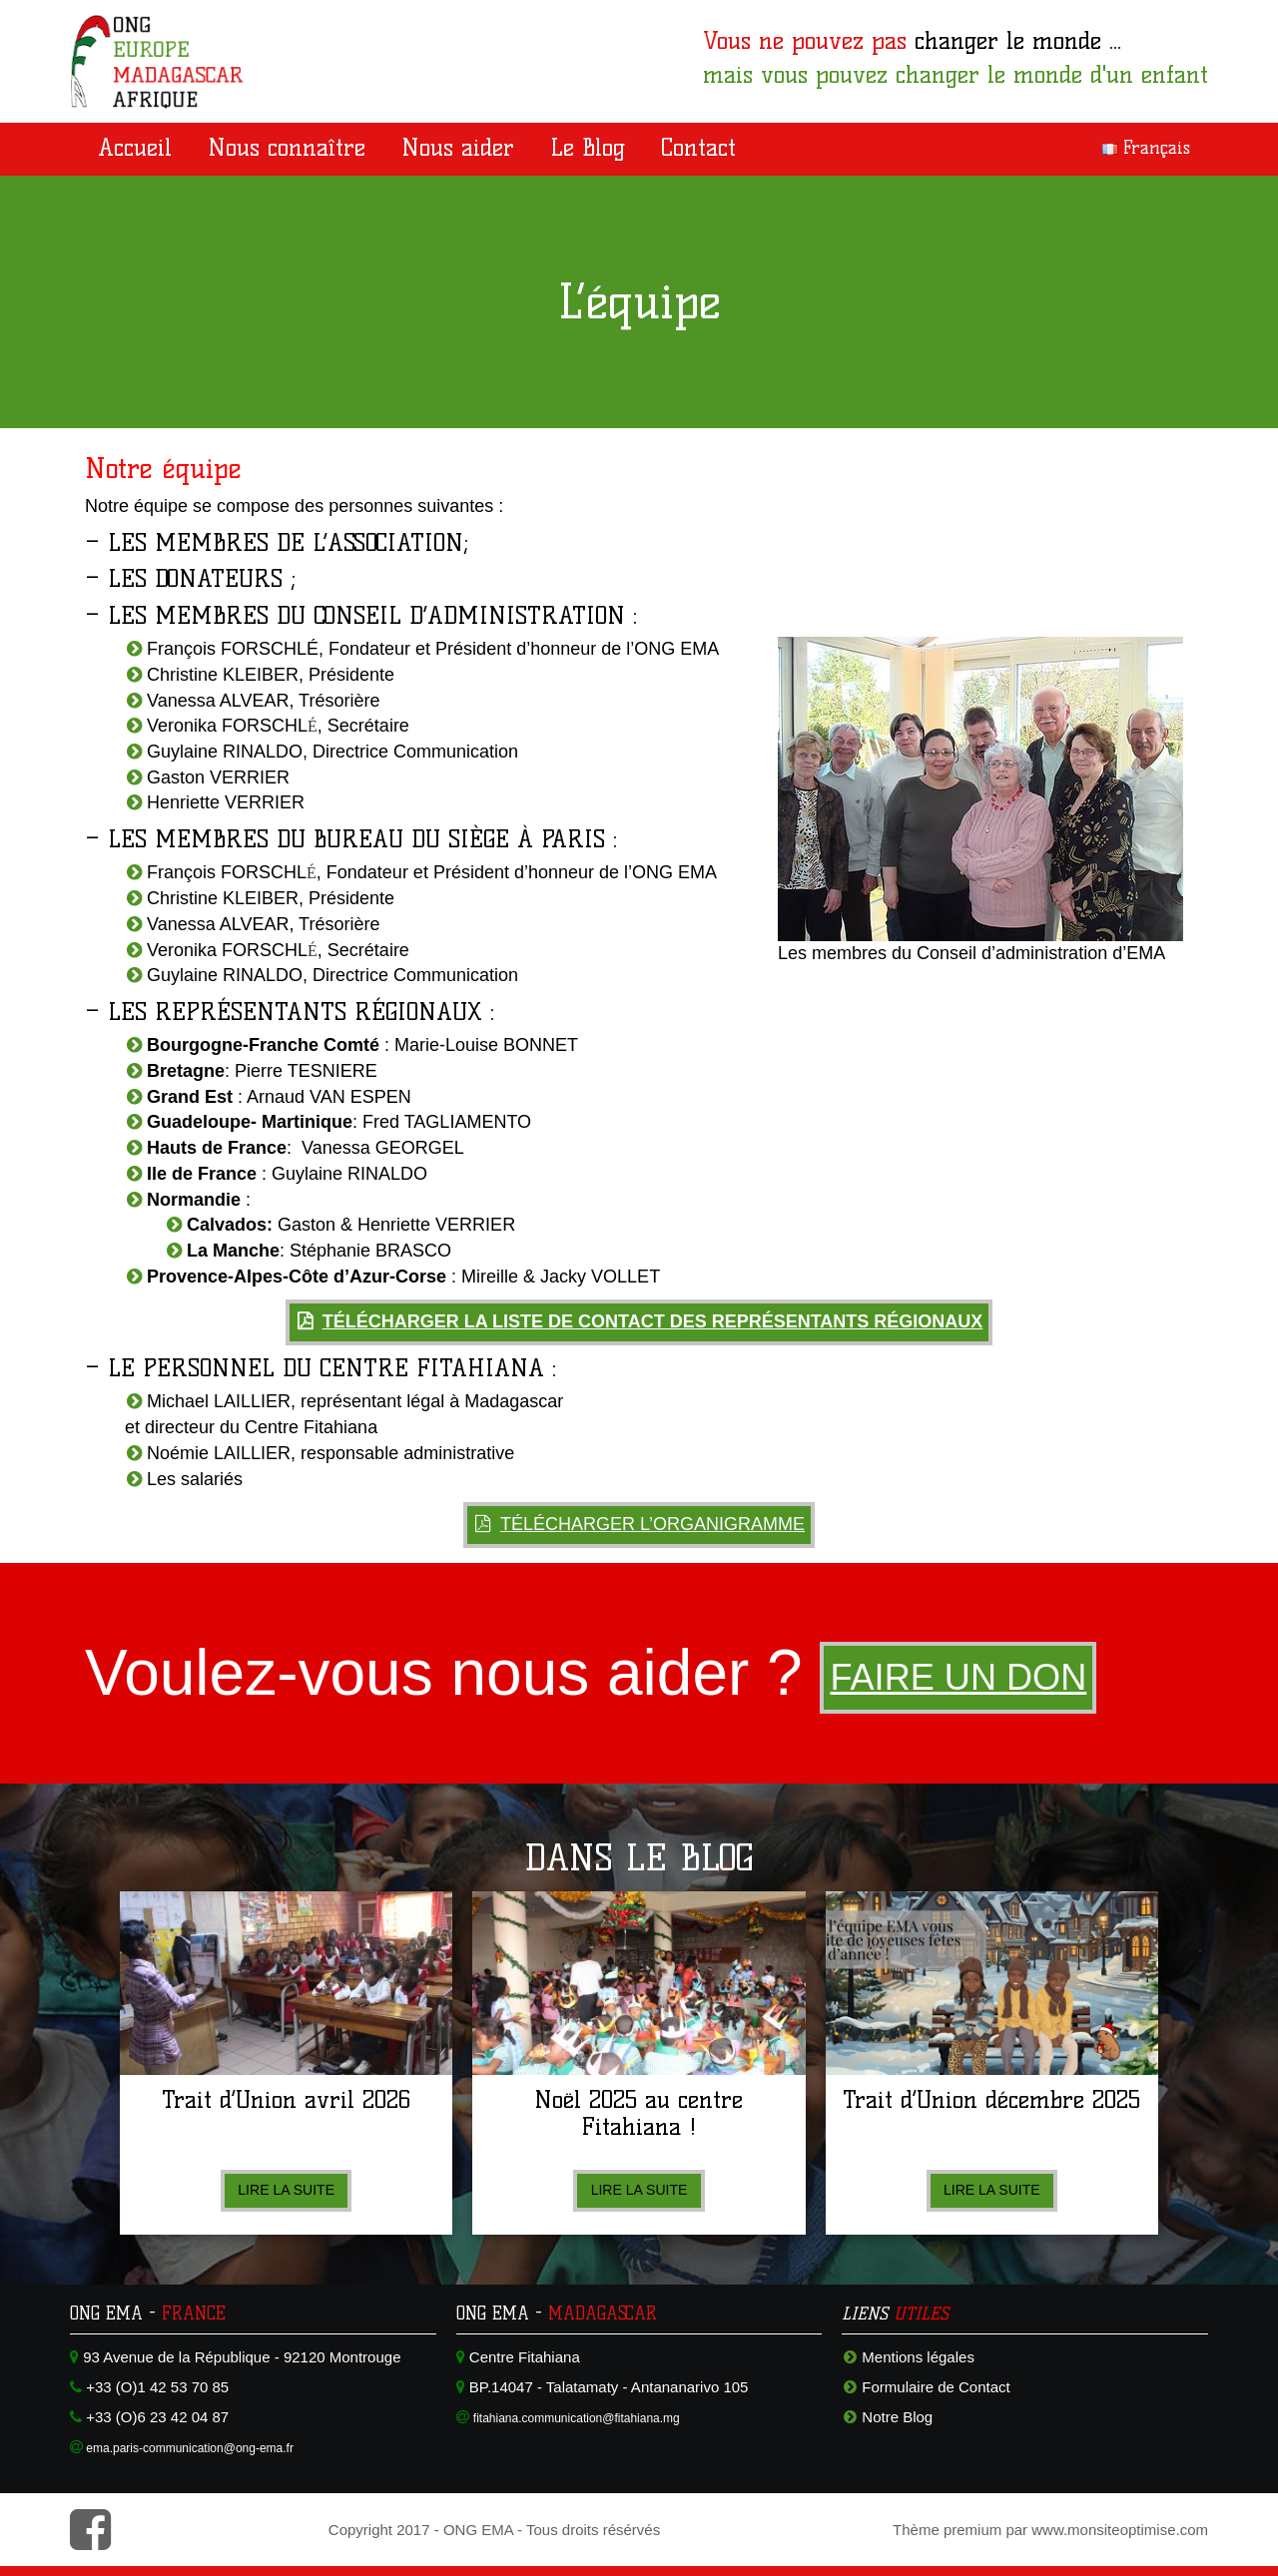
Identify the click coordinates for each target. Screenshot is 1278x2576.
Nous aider (457, 147)
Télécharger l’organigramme (652, 1524)
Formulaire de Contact (935, 2386)
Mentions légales (918, 2356)
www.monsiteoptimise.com (1119, 2529)
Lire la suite (286, 2190)
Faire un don (976, 1678)
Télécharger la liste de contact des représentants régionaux (652, 1321)
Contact (698, 147)
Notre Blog (897, 2416)
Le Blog (587, 147)
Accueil (135, 147)
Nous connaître (286, 147)
